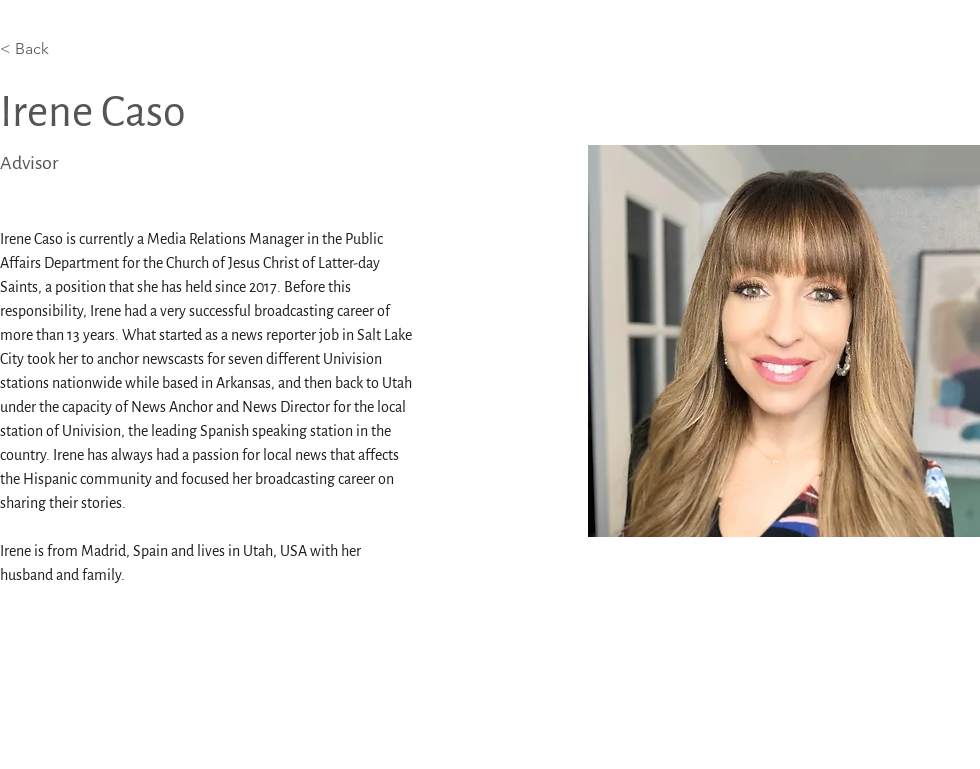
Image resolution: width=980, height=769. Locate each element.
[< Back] (39, 49)
